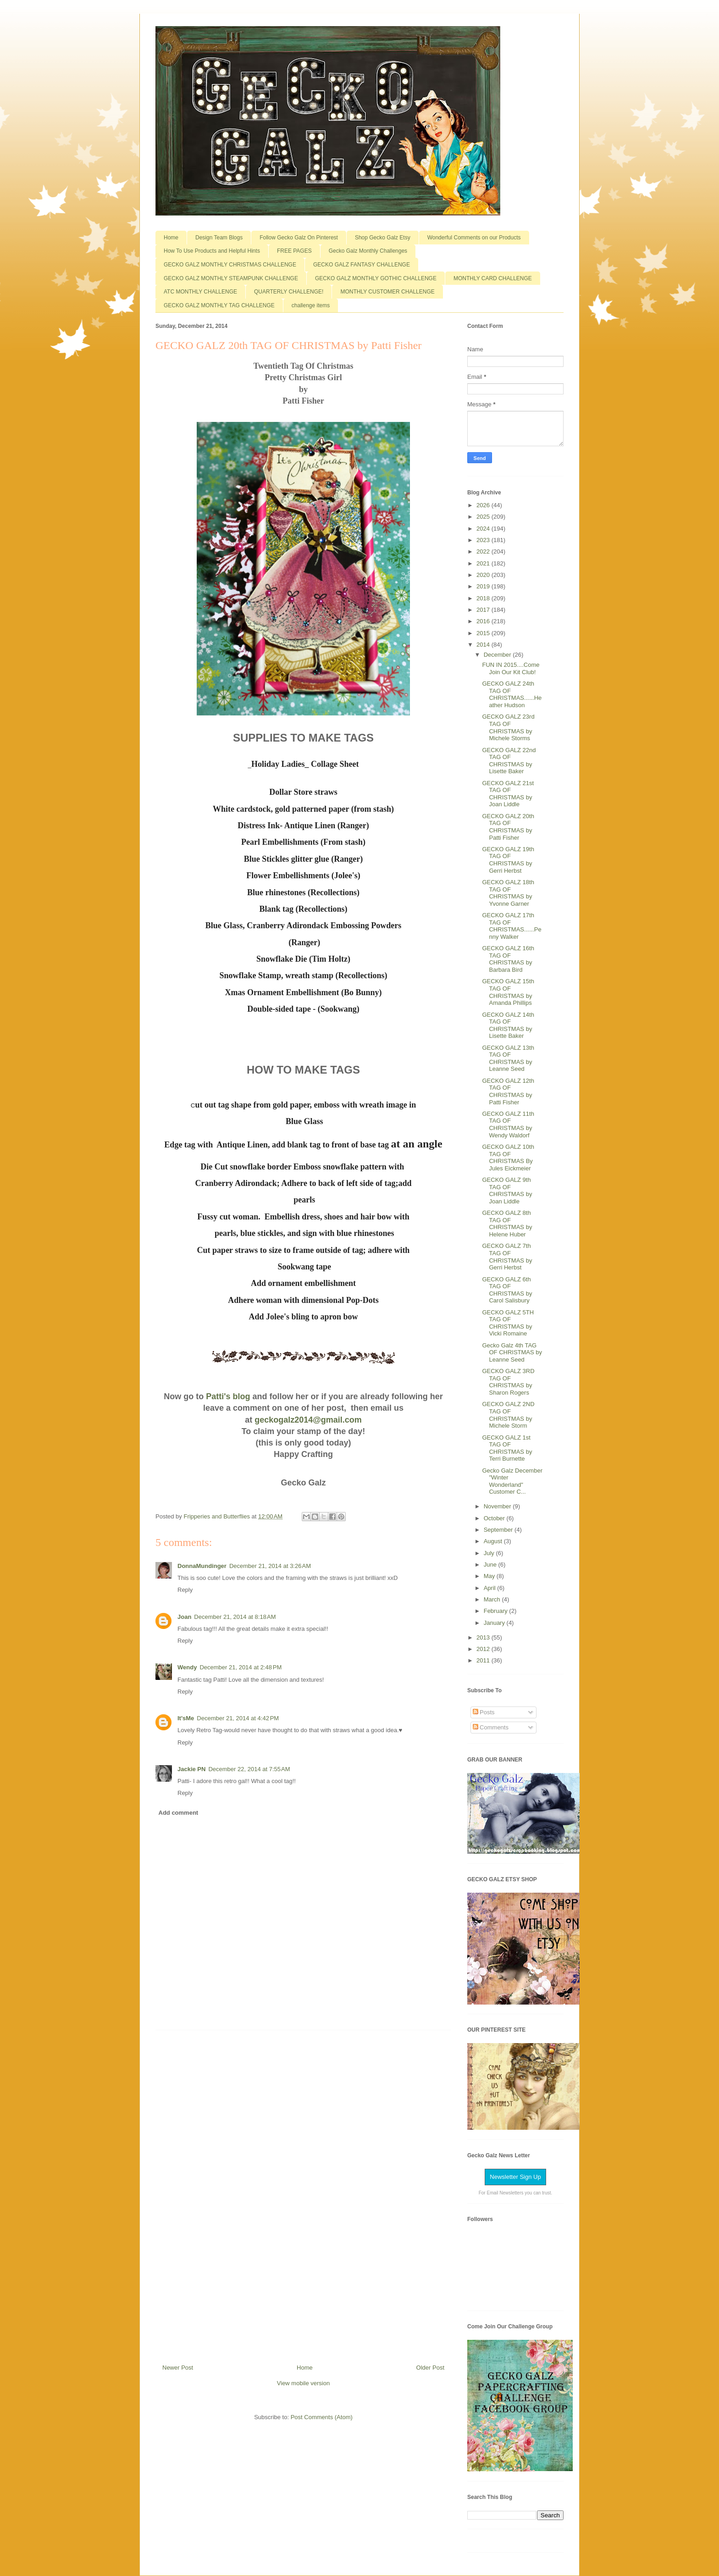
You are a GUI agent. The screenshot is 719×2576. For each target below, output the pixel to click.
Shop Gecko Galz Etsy (382, 237)
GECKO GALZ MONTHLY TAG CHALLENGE (219, 305)
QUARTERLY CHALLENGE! (288, 291)
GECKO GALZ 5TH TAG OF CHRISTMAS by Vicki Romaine (508, 1323)
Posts (484, 1712)
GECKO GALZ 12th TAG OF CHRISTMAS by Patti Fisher (508, 1091)
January (495, 1622)
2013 (484, 1637)
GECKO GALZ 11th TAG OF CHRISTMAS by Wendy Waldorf (508, 1124)
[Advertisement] (303, 2193)
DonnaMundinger (202, 1565)
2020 (484, 574)
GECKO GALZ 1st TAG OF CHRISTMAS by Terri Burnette (507, 1448)
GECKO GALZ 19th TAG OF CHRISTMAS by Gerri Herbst (508, 860)
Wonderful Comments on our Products (474, 237)
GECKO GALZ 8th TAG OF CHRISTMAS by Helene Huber (507, 1223)
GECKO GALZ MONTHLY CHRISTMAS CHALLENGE (230, 264)
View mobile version (303, 2383)
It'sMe (185, 1718)
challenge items (311, 305)
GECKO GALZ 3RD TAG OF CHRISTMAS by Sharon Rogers (508, 1382)
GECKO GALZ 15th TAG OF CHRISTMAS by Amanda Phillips (508, 992)
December (498, 654)
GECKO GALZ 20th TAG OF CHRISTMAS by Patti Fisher (508, 827)
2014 (484, 644)
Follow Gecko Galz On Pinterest (299, 237)
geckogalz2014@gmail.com (308, 1419)
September (499, 1529)
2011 (484, 1660)
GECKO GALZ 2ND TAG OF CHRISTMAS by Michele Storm (508, 1415)
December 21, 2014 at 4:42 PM (238, 1718)
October (495, 1518)
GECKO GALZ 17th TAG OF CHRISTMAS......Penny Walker (511, 926)
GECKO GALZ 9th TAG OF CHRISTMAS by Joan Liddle (507, 1190)
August (494, 1541)
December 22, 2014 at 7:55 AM (249, 1769)
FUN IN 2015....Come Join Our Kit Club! (510, 668)
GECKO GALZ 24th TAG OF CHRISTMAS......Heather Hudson (512, 694)
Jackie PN (191, 1769)
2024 (484, 528)
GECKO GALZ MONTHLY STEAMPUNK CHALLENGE (231, 278)
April (491, 1587)
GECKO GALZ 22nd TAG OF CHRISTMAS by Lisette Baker (509, 761)
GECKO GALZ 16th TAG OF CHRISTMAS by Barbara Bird (508, 959)
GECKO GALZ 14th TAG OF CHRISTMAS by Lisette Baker (508, 1025)
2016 (484, 621)
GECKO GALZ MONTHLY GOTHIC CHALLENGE (376, 278)
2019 (484, 586)
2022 (484, 551)
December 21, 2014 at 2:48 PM (240, 1667)
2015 (484, 633)
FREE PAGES (294, 251)
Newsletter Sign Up (515, 2176)
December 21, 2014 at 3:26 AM (270, 1565)
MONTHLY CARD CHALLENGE (493, 278)
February (496, 1610)
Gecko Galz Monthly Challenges (368, 251)
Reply (185, 1589)
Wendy (187, 1667)
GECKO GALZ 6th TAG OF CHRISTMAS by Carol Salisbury (507, 1290)
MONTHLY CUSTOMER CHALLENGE (387, 291)
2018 (484, 598)
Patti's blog (228, 1396)
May (490, 1576)
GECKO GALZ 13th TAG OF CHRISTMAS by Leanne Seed (508, 1058)
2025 (484, 516)
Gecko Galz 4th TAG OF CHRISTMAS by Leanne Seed (512, 1352)
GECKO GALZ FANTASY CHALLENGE (361, 264)
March (493, 1599)
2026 (484, 505)
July (490, 1553)
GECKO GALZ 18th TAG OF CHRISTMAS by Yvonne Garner (508, 893)
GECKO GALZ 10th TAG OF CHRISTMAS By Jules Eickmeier (508, 1157)
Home (171, 237)
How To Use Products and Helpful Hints (212, 251)
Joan (184, 1616)
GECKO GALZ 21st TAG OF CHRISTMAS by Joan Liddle (508, 794)
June (491, 1564)
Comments (491, 1727)
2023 (484, 540)
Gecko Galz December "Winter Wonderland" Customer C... (512, 1481)
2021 (484, 563)
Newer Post (177, 2367)
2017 (484, 609)
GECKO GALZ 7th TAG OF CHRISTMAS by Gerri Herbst (507, 1256)
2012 (484, 1648)
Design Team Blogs (219, 237)
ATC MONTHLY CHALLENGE (200, 291)
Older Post (430, 2367)
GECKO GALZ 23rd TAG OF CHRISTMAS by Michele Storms (508, 727)
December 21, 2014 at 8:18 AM (235, 1616)
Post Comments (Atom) (322, 2417)
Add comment (179, 1812)
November (498, 1506)
